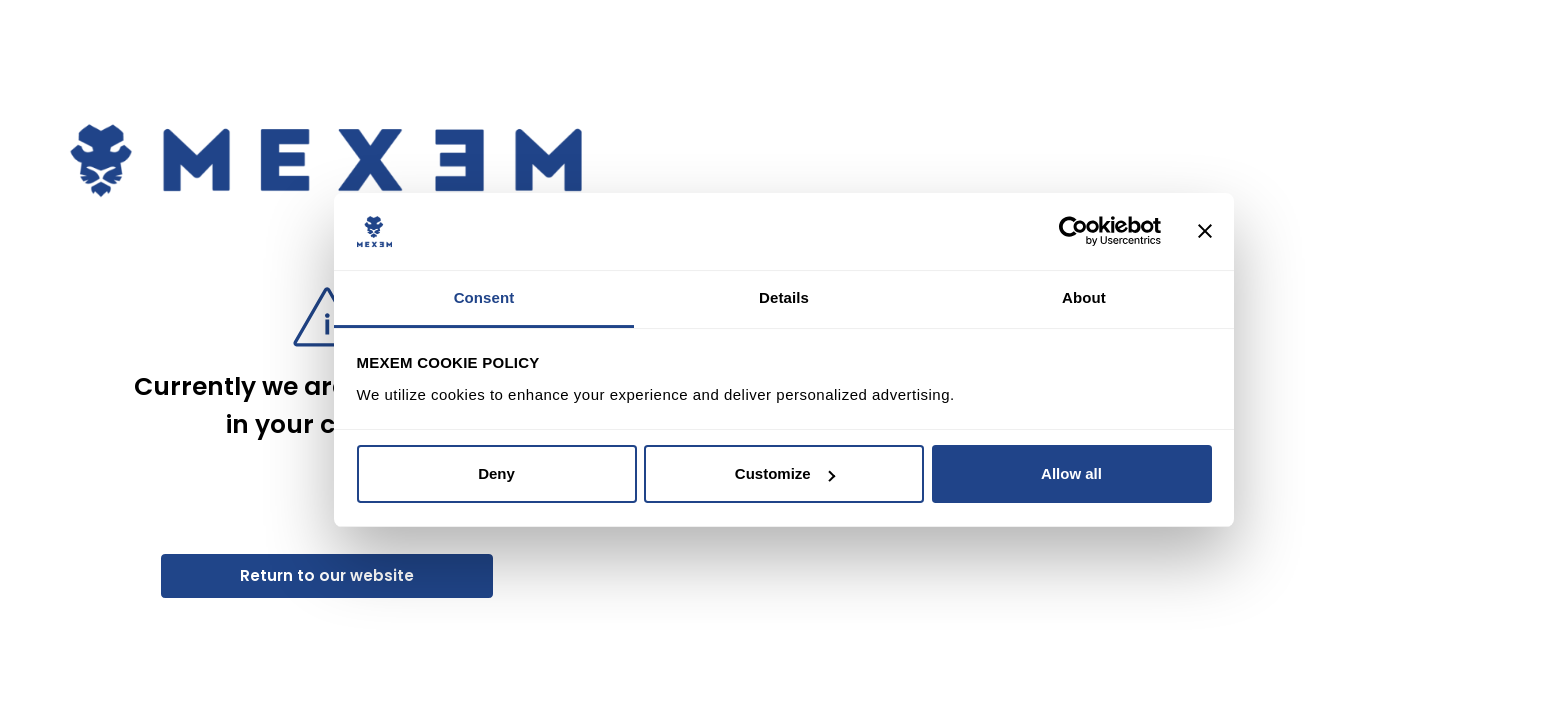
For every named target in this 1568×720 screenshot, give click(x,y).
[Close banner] (1205, 232)
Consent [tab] (484, 297)
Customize (785, 473)
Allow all (1071, 473)
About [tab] (1084, 297)
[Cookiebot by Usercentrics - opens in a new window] (1073, 232)
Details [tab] (784, 297)
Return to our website (327, 575)
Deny (496, 473)
